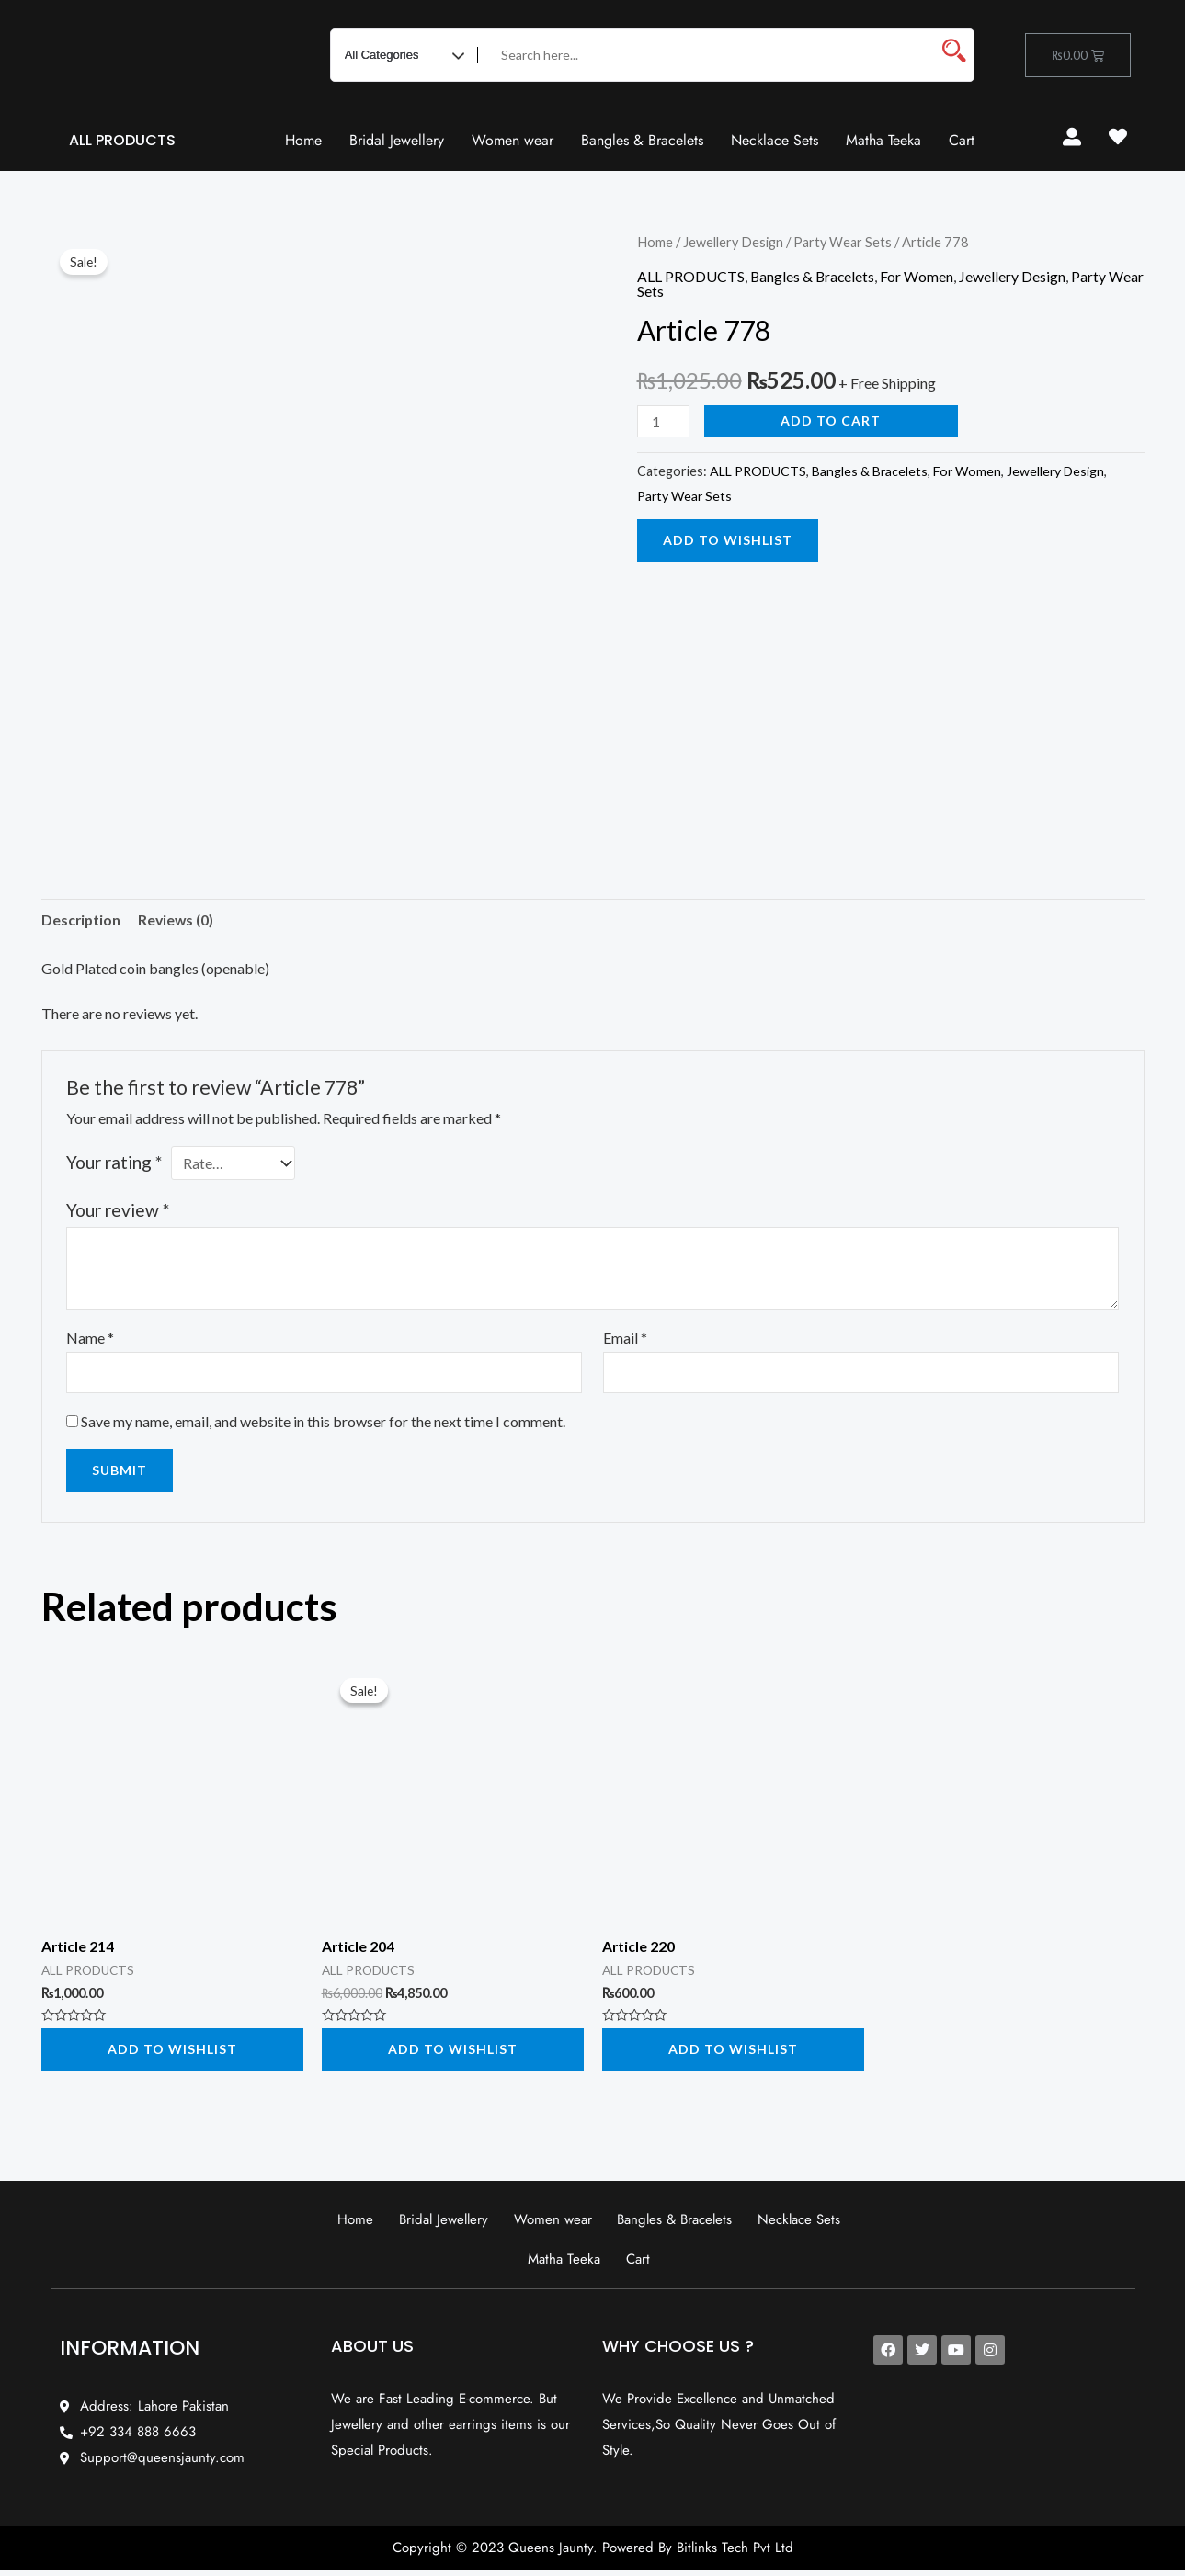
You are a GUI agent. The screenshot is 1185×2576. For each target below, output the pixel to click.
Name (90, 1338)
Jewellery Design (733, 241)
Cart (961, 140)
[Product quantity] (663, 421)
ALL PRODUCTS (122, 140)
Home (303, 140)
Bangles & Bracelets (642, 140)
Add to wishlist (727, 540)
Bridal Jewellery (396, 140)
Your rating (114, 1163)
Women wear (512, 140)
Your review (117, 1210)
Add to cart (831, 420)
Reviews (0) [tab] (178, 919)
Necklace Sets (774, 140)
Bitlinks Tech (712, 2553)
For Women (919, 275)
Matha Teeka (883, 140)
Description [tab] (81, 919)
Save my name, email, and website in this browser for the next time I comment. (323, 1422)
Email (625, 1338)
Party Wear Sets (844, 241)
